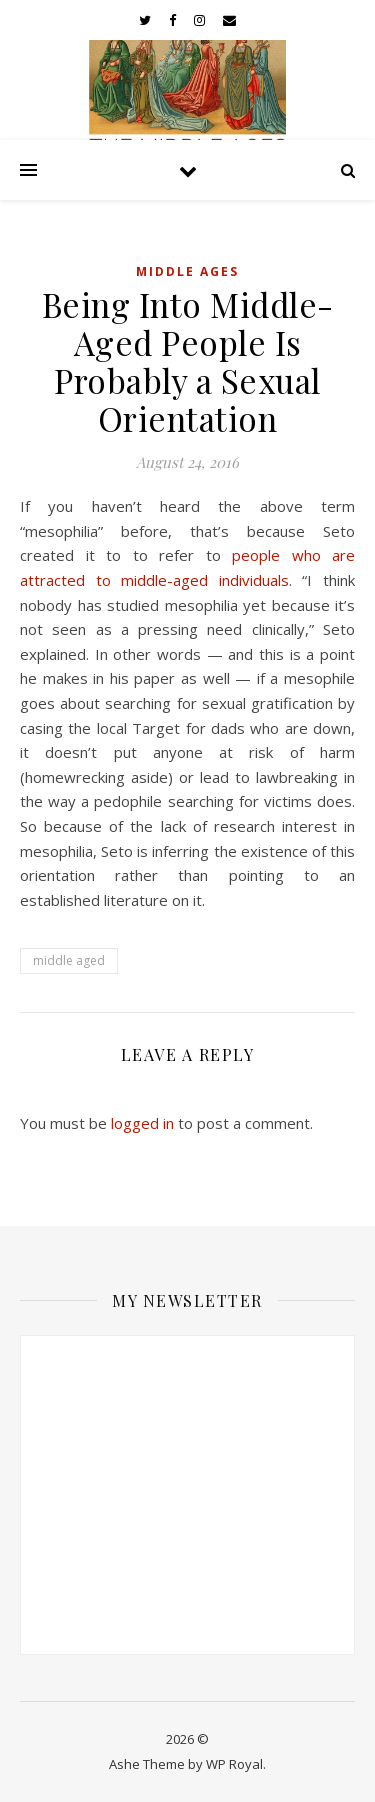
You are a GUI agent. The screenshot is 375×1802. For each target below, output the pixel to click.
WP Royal (234, 1764)
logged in (142, 1123)
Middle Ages (187, 271)
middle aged (69, 960)
